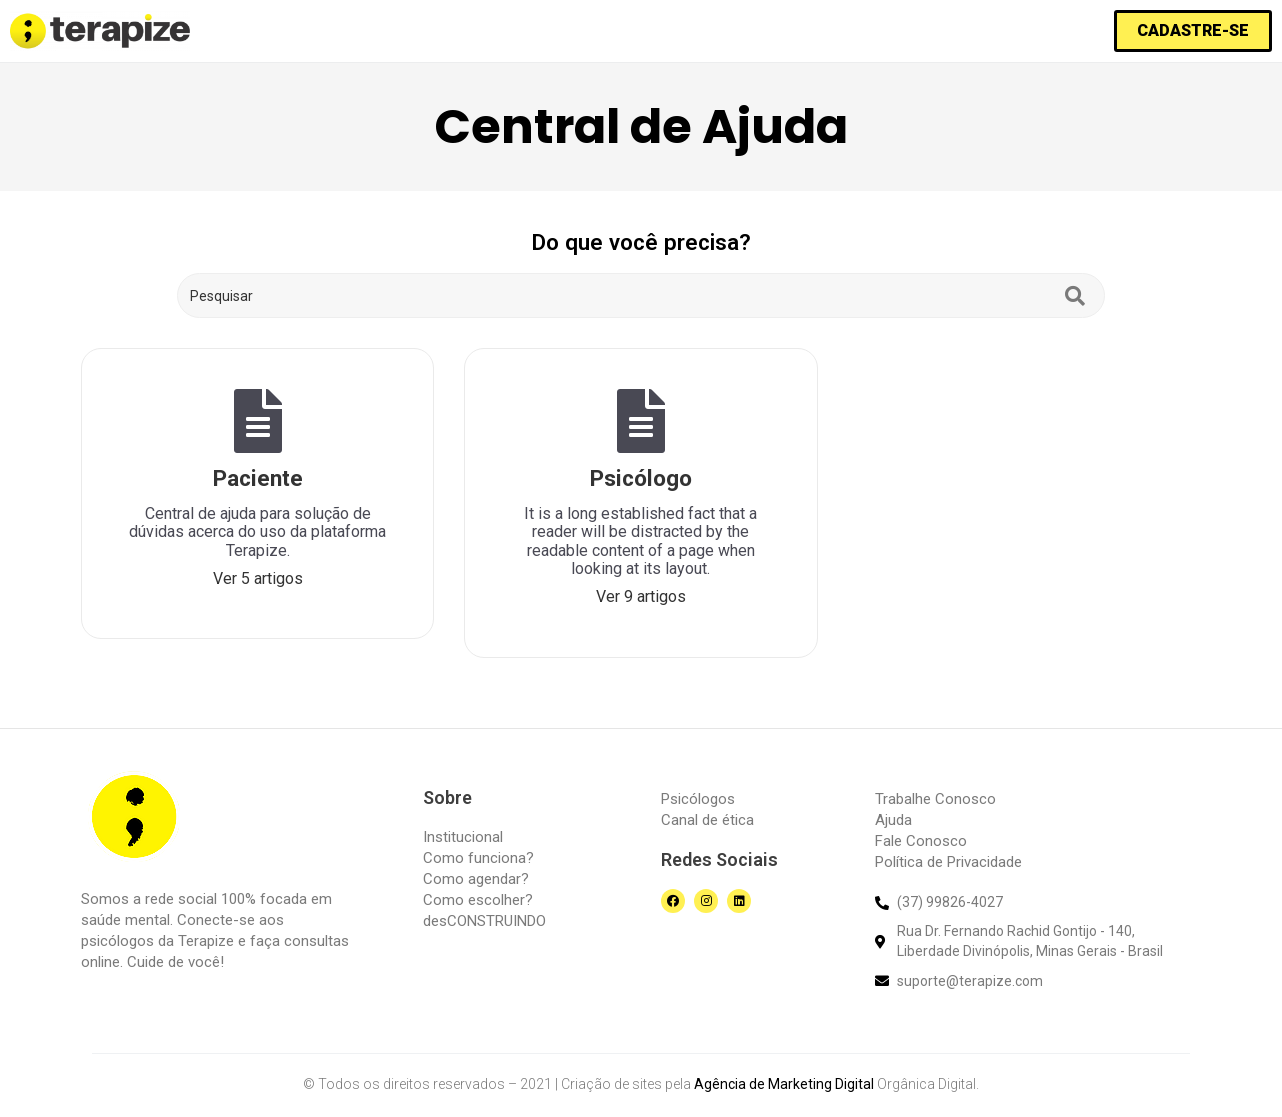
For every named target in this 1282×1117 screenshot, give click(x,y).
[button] (1193, 31)
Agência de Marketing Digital (784, 1084)
